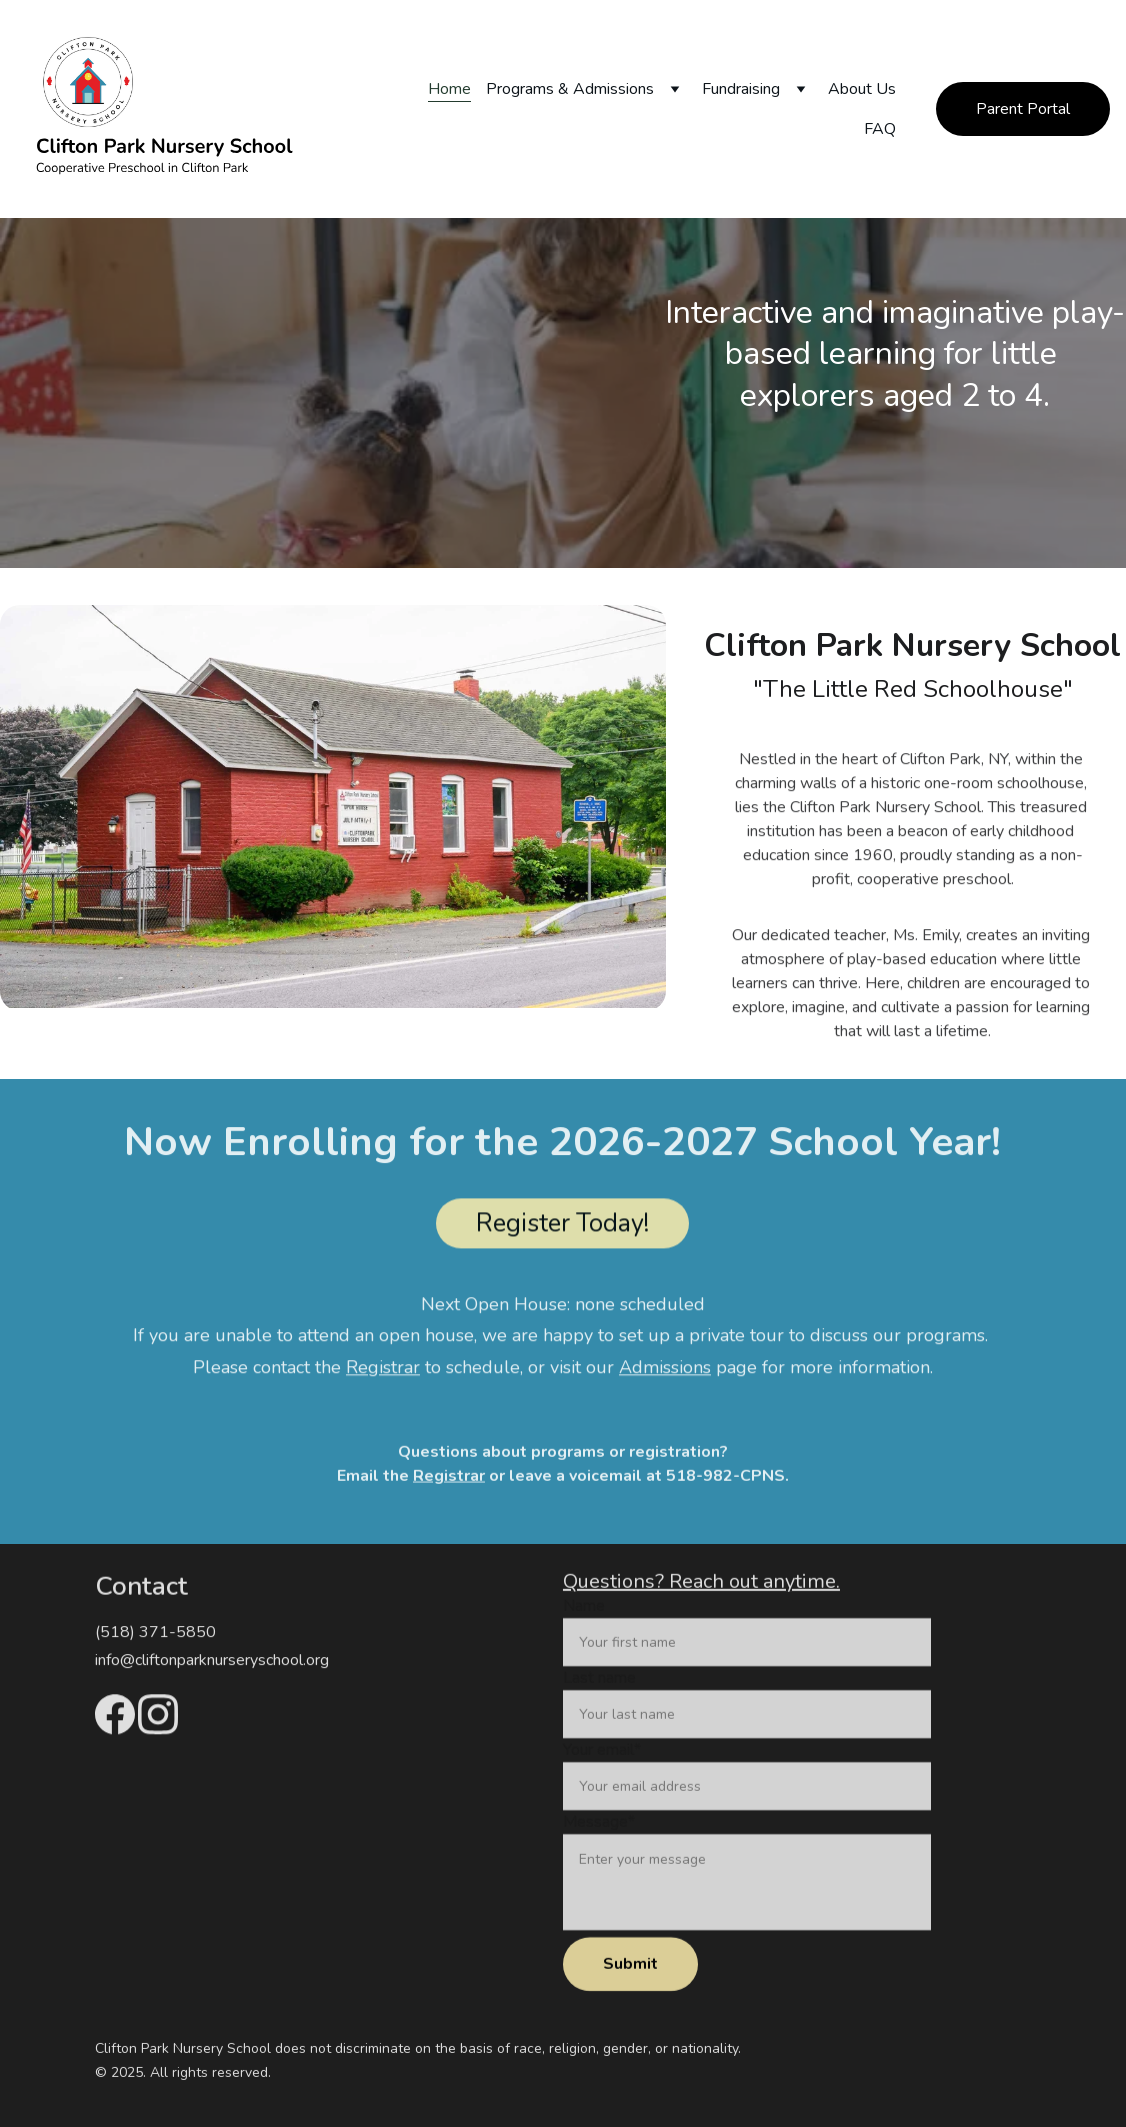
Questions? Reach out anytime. (701, 1583)
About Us (862, 89)
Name (584, 1633)
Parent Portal (1023, 109)
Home (449, 89)
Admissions (665, 1373)
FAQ (880, 129)
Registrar (449, 1478)
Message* (599, 1849)
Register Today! (562, 1227)
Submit (630, 1991)
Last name (599, 1705)
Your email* (602, 1777)
